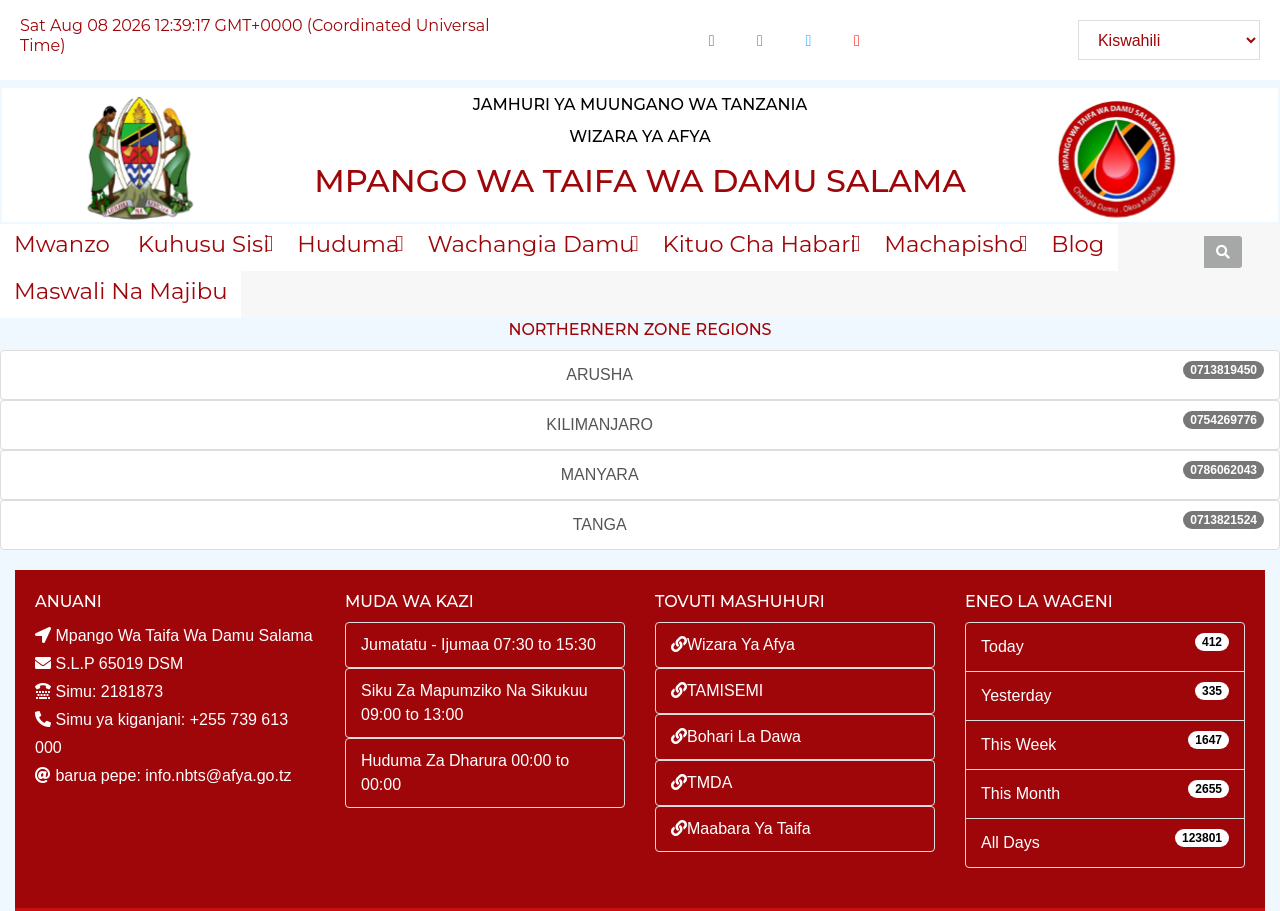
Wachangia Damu (530, 244)
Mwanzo (62, 244)
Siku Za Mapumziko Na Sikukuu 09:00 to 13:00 (474, 702)
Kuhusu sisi (203, 244)
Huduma (348, 244)
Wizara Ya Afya (733, 644)
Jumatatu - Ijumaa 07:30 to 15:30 (478, 644)
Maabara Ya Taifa (741, 828)
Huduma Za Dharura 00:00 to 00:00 (465, 772)
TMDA (701, 782)
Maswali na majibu (120, 291)
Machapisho (953, 244)
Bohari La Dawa (736, 736)
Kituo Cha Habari (760, 244)
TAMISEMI (717, 690)
